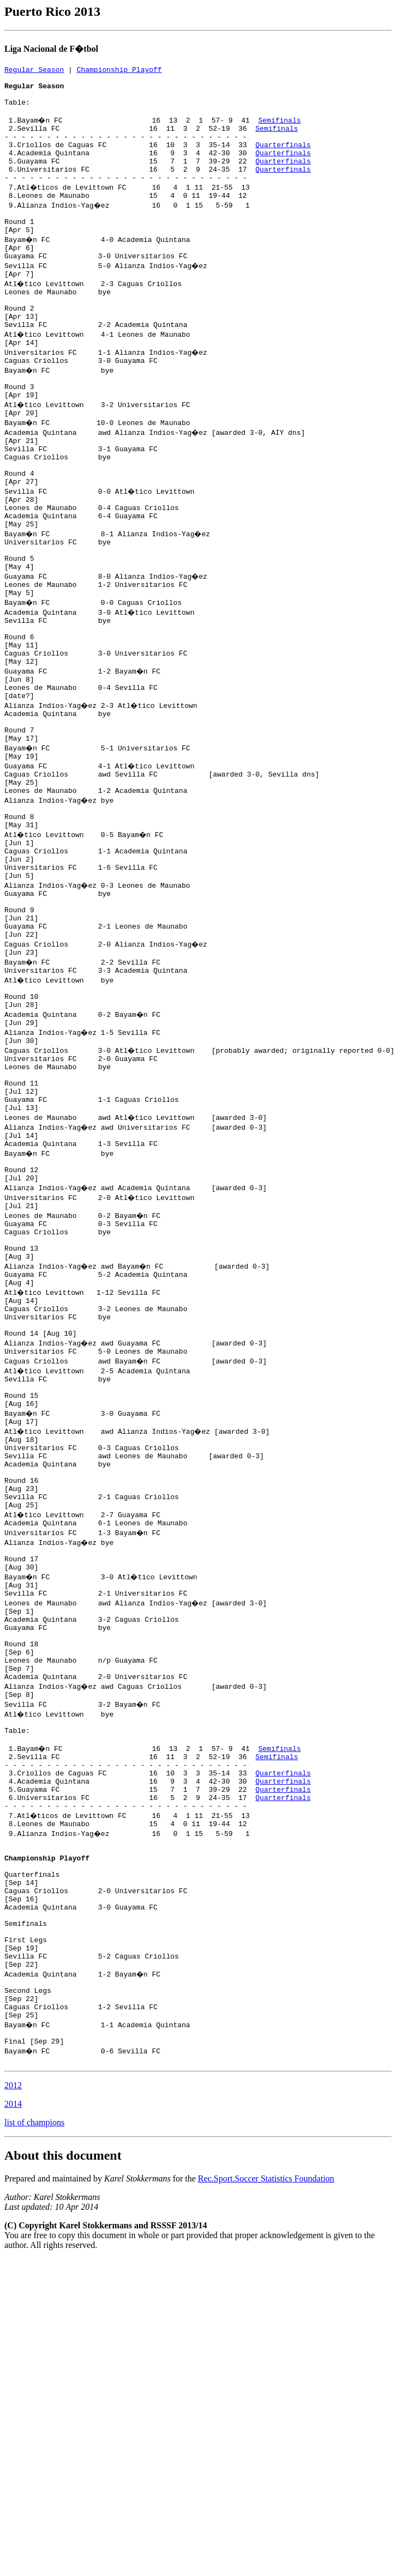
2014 (13, 2391)
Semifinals (281, 130)
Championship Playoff (119, 71)
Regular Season (34, 71)
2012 (13, 2373)
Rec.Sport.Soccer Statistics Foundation (266, 2466)
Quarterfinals (282, 159)
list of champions (34, 2410)
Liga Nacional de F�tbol (51, 48)
